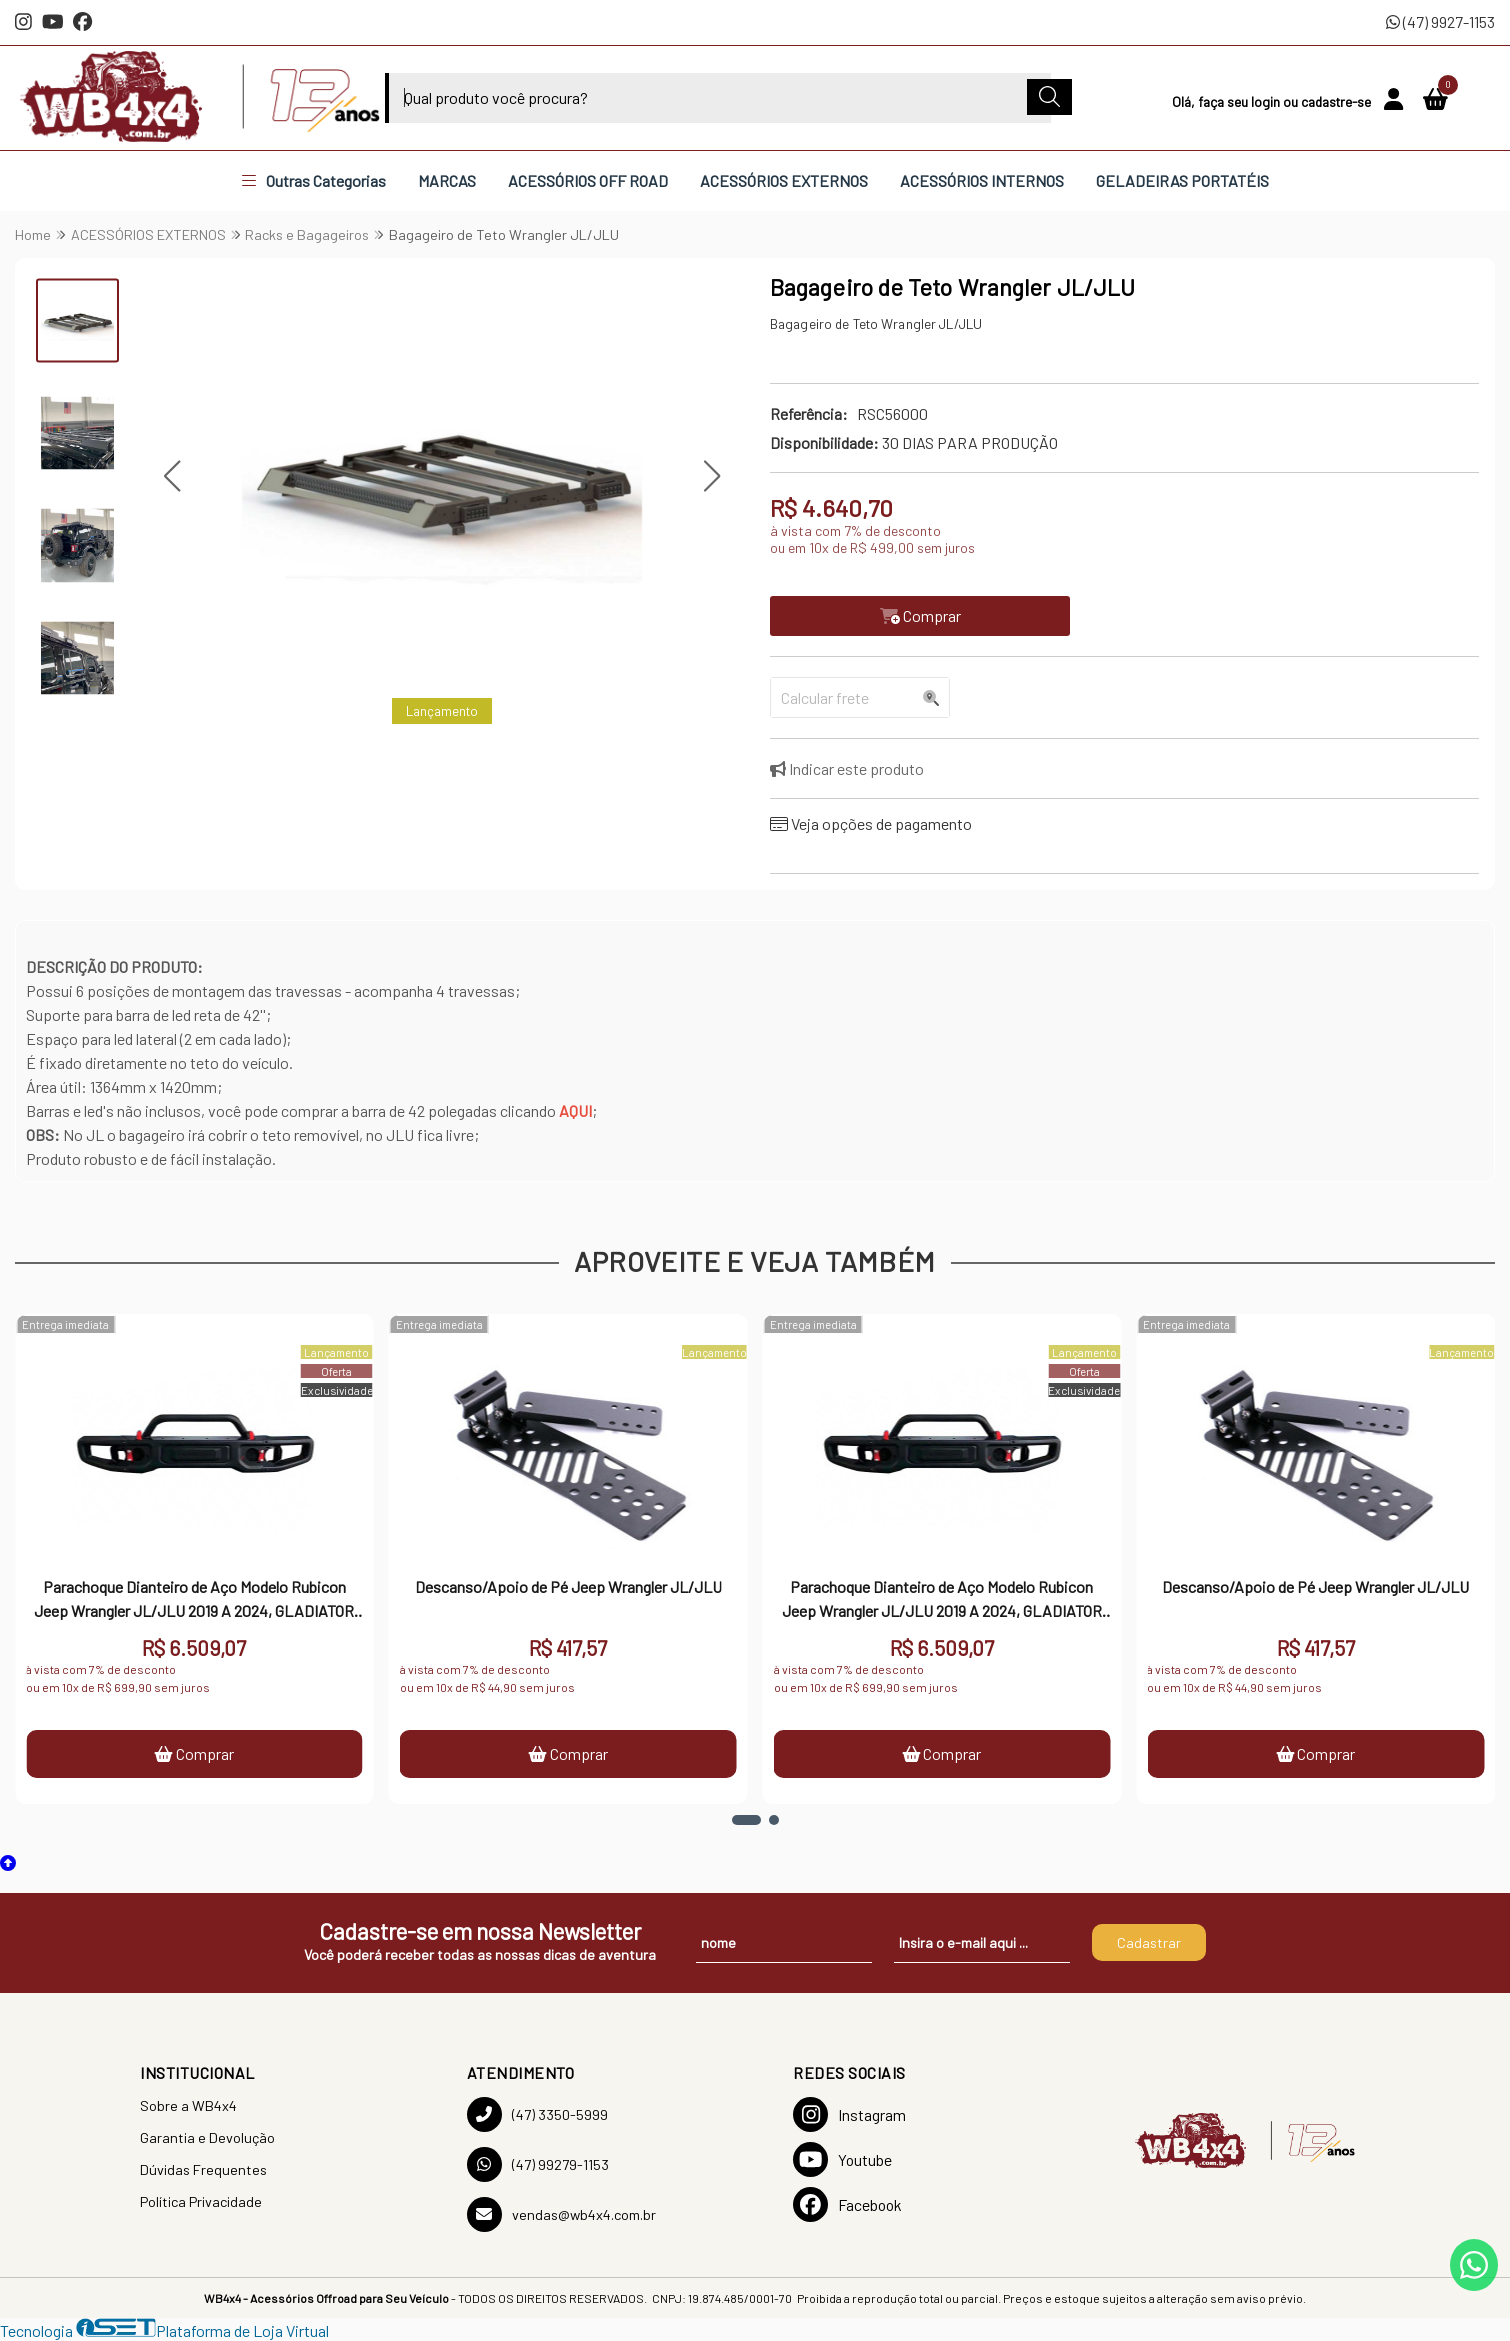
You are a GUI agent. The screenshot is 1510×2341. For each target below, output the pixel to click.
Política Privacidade (201, 2201)
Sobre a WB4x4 (188, 2105)
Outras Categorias (314, 180)
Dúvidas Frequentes (203, 2169)
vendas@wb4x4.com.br (561, 2214)
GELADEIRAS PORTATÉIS (1182, 180)
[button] (171, 476)
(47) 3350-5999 (537, 2114)
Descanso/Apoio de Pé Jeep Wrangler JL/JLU (568, 1586)
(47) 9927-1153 (1440, 21)
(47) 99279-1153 (538, 2164)
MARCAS (447, 180)
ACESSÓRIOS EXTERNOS (784, 180)
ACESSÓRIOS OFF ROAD (588, 180)
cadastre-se (1337, 101)
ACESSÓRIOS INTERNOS (982, 180)
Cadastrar (1149, 1942)
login (1267, 101)
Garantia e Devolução (207, 2137)
